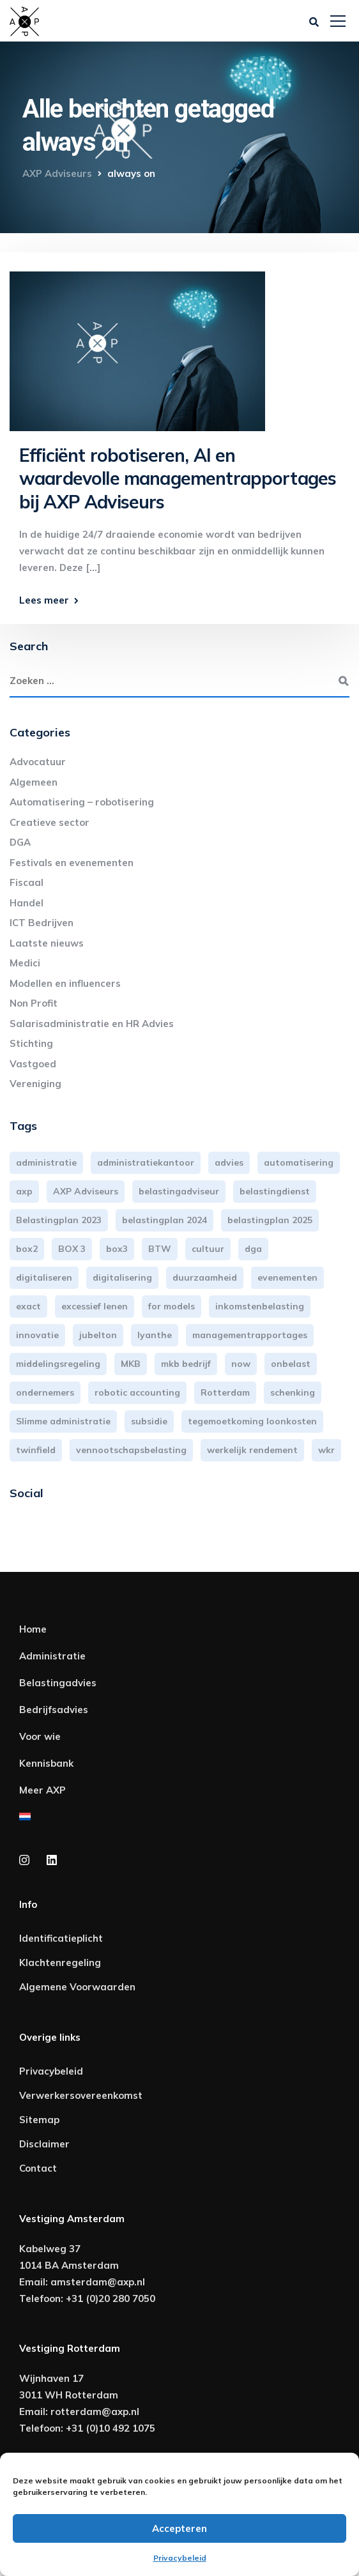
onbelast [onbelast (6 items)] (290, 1363)
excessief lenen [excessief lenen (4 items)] (94, 1306)
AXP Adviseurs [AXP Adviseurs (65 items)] (85, 1191)
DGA (20, 842)
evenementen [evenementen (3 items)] (287, 1277)
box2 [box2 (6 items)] (27, 1248)
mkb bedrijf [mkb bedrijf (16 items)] (186, 1363)
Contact (38, 2168)
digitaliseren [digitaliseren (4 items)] (44, 1277)
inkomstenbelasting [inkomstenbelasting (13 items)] (259, 1306)
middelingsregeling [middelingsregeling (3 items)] (58, 1363)
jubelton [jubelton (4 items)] (98, 1335)
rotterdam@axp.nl (94, 2411)
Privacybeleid (179, 2558)
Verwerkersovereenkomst (80, 2095)
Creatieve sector (49, 822)
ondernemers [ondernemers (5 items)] (45, 1392)
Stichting (31, 1043)
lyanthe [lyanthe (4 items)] (154, 1335)
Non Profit (33, 1003)
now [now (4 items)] (240, 1363)
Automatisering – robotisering (82, 802)
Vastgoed (33, 1064)
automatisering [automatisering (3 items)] (298, 1162)
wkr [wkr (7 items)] (326, 1450)
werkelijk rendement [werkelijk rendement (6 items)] (252, 1450)
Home (33, 1629)
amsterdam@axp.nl (97, 2282)
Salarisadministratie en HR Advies (92, 1023)
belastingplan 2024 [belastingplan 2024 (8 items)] (164, 1220)
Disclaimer (44, 2144)
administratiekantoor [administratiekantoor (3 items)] (145, 1162)
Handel (26, 903)
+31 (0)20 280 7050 (110, 2298)
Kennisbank (46, 1763)
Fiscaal (26, 882)
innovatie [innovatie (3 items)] (37, 1335)
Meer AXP (42, 1790)
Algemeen (33, 782)
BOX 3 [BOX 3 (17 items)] (72, 1248)
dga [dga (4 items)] (253, 1248)
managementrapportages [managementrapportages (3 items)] (249, 1335)
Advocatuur (38, 762)
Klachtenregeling (60, 1962)
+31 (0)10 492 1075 (110, 2428)
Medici (25, 963)
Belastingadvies (57, 1683)
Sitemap (39, 2120)
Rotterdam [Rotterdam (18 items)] (225, 1392)
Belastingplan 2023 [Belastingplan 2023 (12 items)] (59, 1220)
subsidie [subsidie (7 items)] (149, 1421)
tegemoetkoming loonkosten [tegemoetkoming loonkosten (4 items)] (252, 1421)
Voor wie (40, 1736)
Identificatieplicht (61, 1938)
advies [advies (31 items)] (229, 1162)
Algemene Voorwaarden (77, 1987)
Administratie (52, 1656)
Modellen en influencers (65, 983)
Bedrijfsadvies (53, 1709)
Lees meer (44, 600)
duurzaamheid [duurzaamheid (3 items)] (204, 1277)
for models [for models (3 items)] (171, 1306)
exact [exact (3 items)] (28, 1306)
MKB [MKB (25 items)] (131, 1363)
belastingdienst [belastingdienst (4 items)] (275, 1191)
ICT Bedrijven (41, 923)
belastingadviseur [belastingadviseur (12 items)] (179, 1191)
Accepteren (179, 2528)
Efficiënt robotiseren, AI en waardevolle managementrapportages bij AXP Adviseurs (177, 478)
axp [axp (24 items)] (24, 1191)
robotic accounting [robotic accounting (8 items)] (137, 1392)
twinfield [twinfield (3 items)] (36, 1450)
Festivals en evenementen (72, 863)
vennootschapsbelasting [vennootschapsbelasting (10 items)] (131, 1450)
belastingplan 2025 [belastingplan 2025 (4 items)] (269, 1220)
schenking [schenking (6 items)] (292, 1392)
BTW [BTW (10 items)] (159, 1248)
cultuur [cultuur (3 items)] (208, 1248)
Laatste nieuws (47, 943)
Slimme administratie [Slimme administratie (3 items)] (63, 1421)
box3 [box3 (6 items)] (117, 1248)
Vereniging (35, 1084)
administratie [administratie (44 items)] (46, 1162)
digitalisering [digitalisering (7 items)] (122, 1277)
